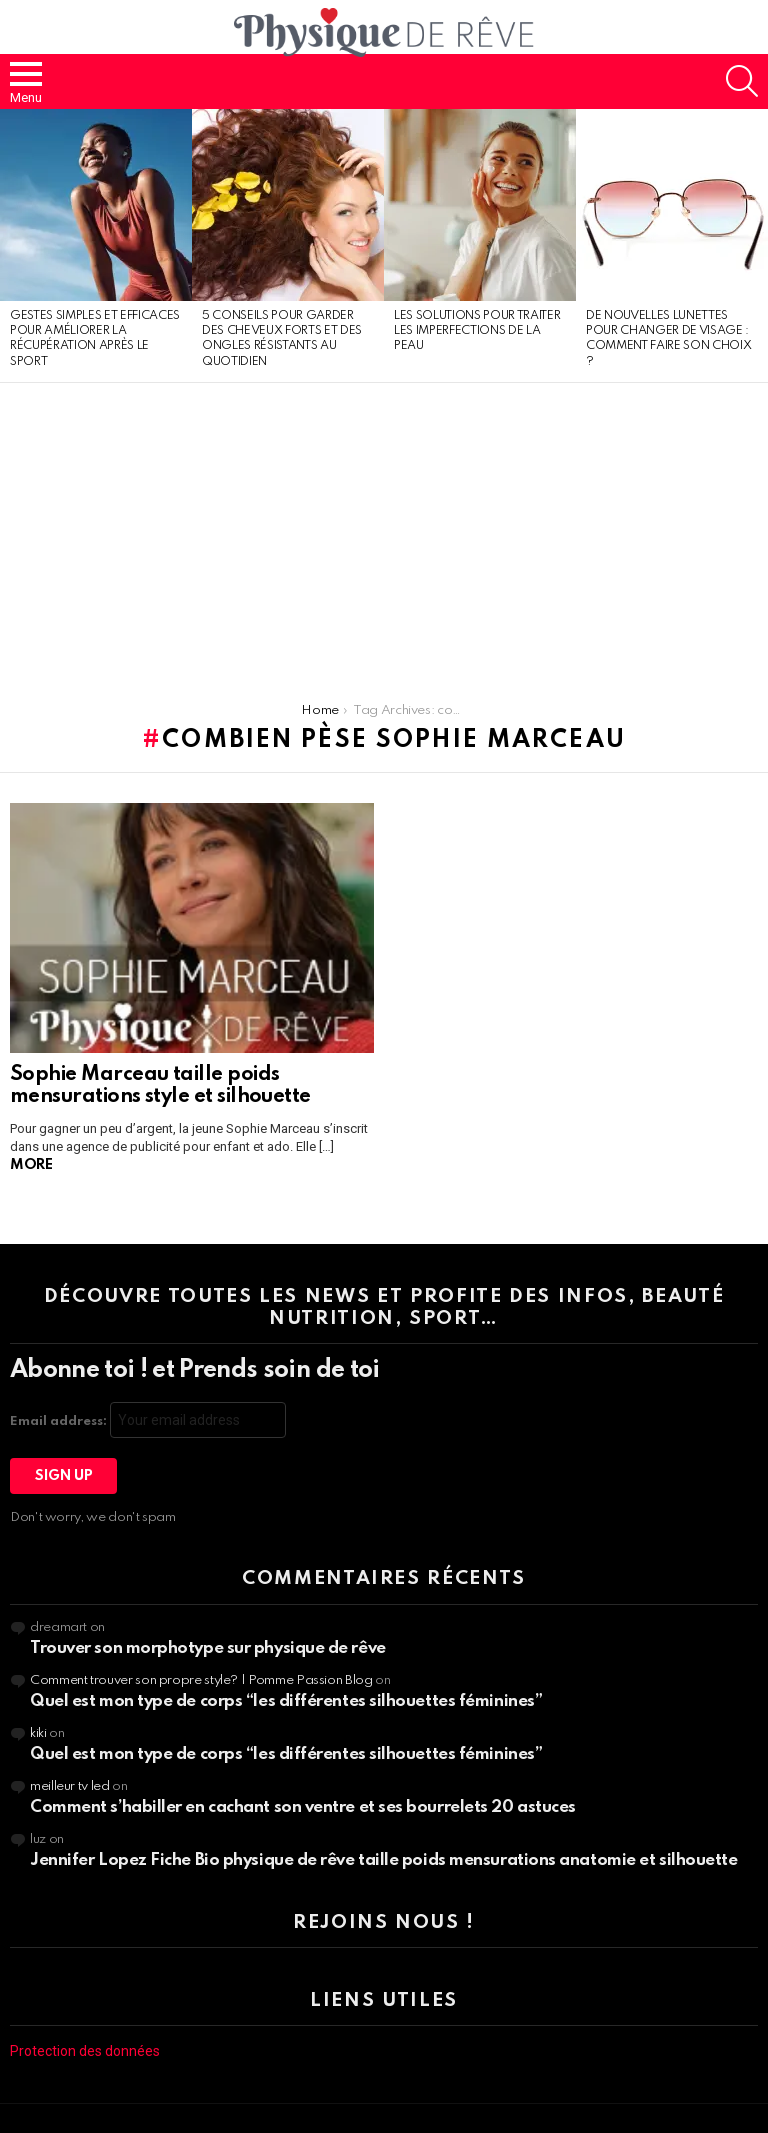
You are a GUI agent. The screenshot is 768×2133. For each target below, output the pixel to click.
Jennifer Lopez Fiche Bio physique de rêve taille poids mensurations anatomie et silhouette (384, 1860)
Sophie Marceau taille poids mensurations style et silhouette (160, 1086)
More (31, 1165)
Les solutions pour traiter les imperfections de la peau (477, 331)
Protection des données (85, 2051)
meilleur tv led (70, 1786)
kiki (38, 1733)
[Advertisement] (384, 533)
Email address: (148, 1420)
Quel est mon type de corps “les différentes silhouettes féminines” (286, 1701)
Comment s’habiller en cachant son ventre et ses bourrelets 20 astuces (303, 1807)
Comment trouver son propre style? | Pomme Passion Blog (201, 1680)
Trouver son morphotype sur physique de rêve (208, 1648)
